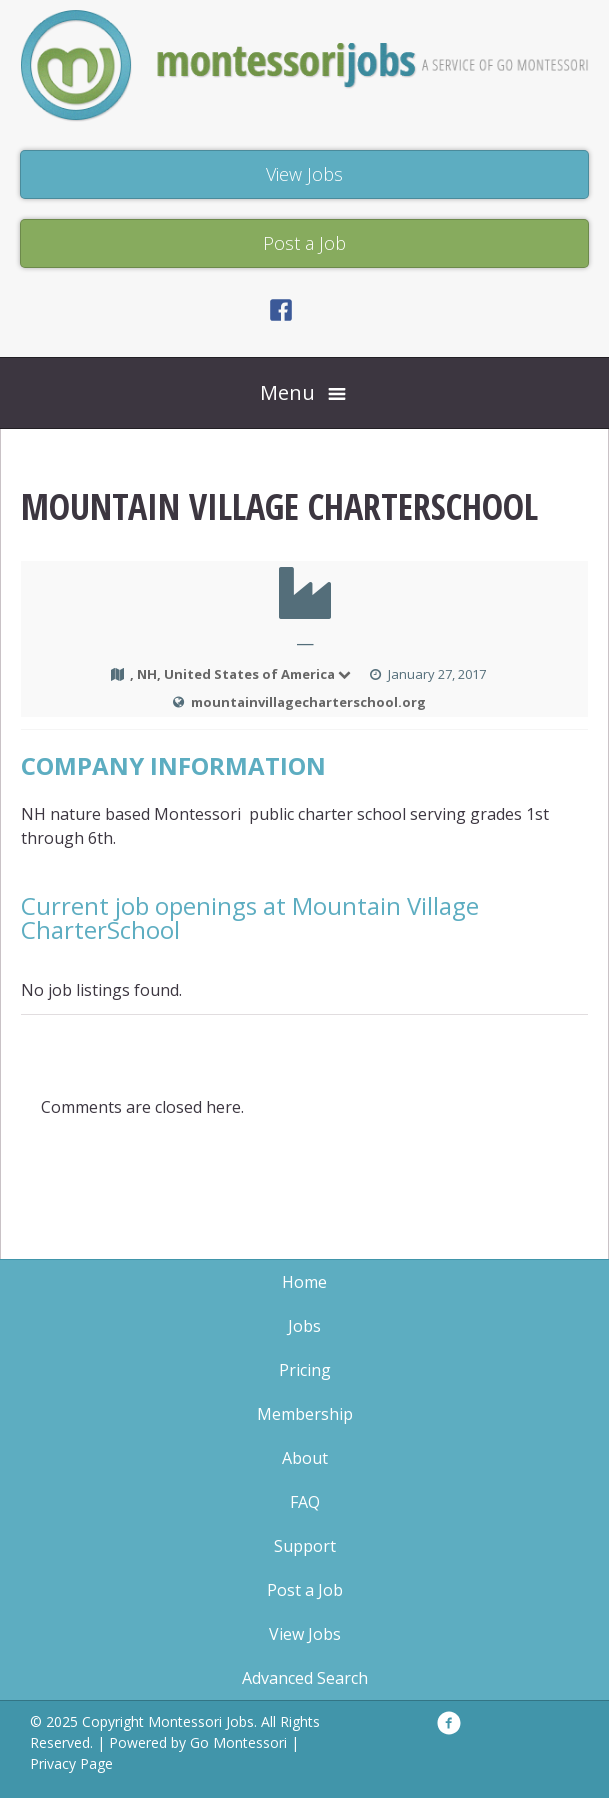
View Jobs (305, 1634)
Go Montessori (238, 1742)
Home (304, 1282)
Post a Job (305, 1590)
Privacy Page (71, 1763)
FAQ (305, 1502)
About (305, 1458)
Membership (305, 1414)
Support (305, 1546)
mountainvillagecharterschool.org (308, 702)
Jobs (304, 1326)
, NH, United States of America (241, 674)
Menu (287, 392)
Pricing (305, 1370)
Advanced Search (305, 1678)
